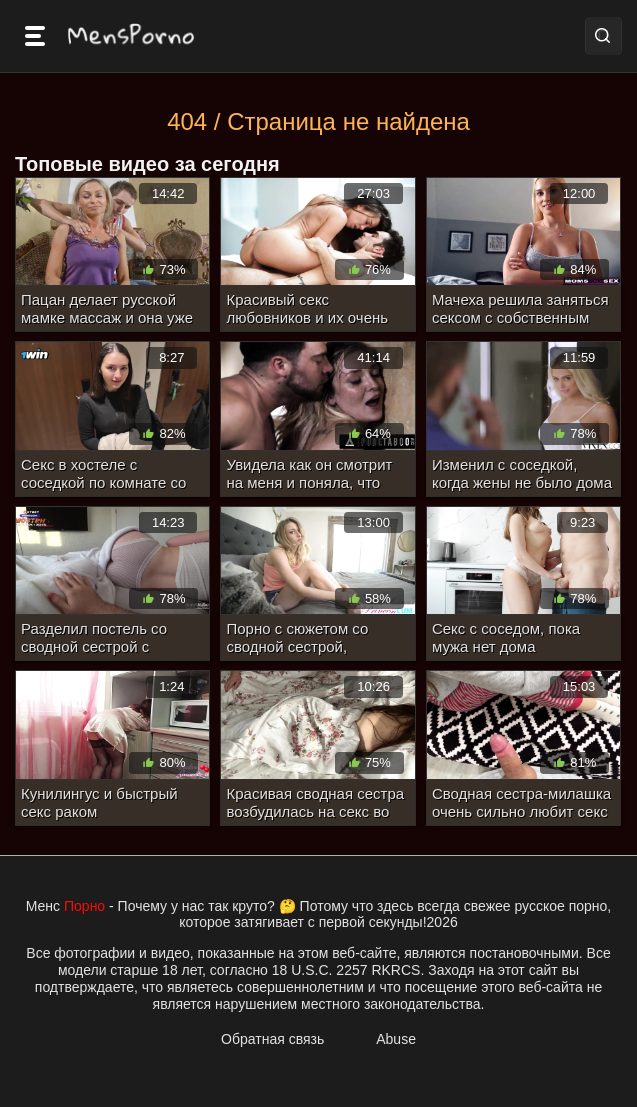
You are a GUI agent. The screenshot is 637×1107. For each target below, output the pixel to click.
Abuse (396, 1039)
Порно (84, 906)
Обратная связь (272, 1039)
